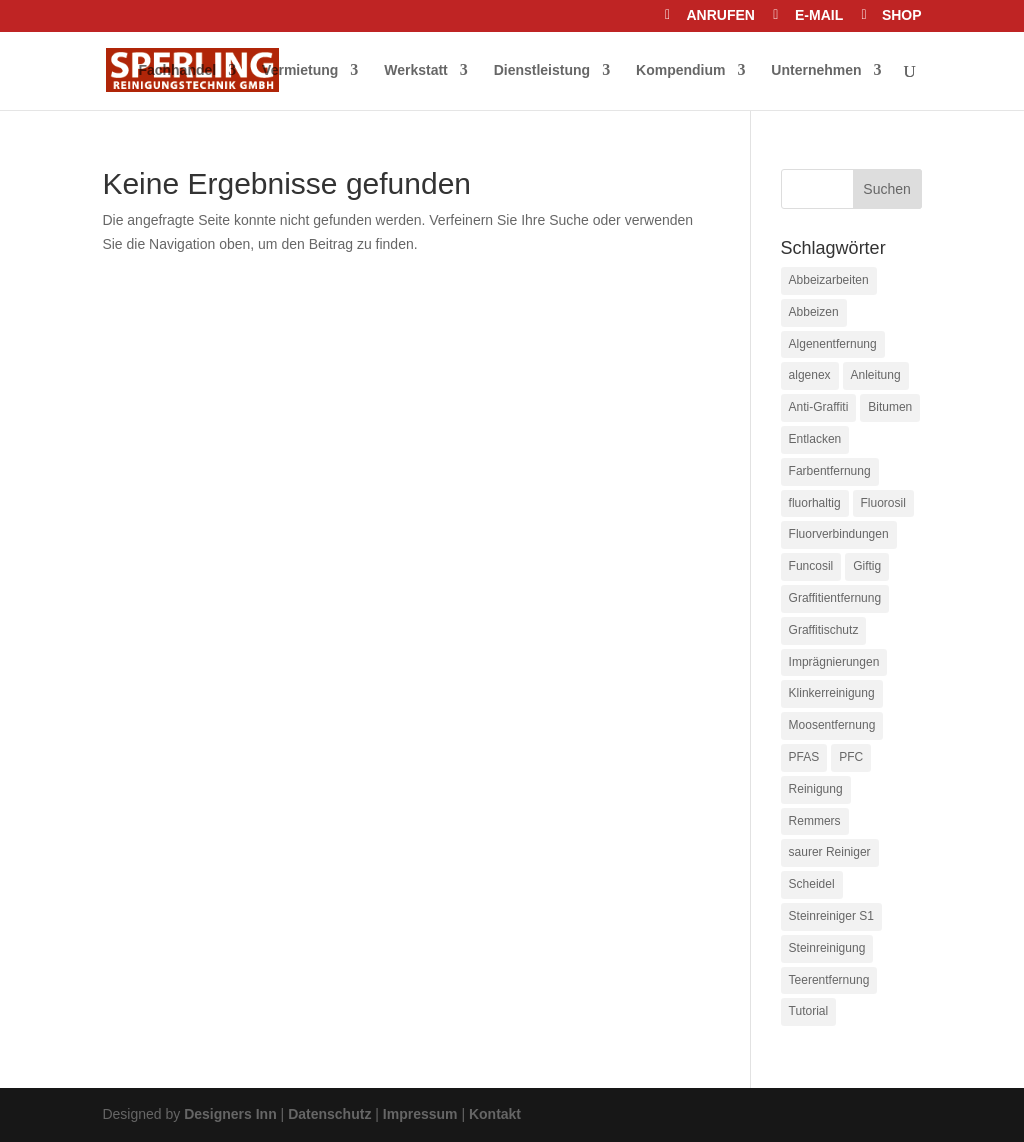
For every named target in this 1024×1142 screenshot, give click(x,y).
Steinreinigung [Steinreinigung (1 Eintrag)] (827, 948)
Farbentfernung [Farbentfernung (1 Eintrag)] (830, 471)
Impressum (420, 1114)
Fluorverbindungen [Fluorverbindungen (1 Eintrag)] (839, 534)
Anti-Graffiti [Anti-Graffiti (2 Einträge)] (819, 407)
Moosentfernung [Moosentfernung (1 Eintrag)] (832, 725)
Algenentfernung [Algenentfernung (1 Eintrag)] (833, 344)
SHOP (902, 16)
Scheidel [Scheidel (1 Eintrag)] (812, 884)
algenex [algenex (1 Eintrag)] (810, 375)
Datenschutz (329, 1114)
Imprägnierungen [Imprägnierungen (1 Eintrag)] (834, 662)
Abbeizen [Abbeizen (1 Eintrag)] (814, 312)
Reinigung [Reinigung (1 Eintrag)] (816, 789)
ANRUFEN (720, 16)
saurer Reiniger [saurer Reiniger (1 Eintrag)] (830, 852)
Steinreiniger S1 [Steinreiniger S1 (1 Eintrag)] (831, 916)
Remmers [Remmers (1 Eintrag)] (815, 821)
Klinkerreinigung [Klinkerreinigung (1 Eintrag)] (832, 693)
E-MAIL (819, 16)
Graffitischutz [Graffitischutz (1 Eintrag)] (824, 630)
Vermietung (300, 70)
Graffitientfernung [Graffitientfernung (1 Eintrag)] (835, 598)
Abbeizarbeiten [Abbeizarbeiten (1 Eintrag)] (829, 280)
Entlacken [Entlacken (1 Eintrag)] (815, 439)
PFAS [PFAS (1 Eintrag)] (804, 757)
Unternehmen (816, 70)
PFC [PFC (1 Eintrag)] (851, 757)
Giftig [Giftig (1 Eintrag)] (867, 566)
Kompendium (680, 70)
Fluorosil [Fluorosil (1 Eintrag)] (883, 503)
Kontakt (495, 1114)
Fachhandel (177, 70)
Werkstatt (416, 70)
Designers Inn (230, 1114)
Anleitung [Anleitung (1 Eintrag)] (876, 375)
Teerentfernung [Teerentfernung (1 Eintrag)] (829, 980)
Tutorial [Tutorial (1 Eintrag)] (809, 1011)
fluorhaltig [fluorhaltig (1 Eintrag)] (815, 503)
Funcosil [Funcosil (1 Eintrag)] (811, 566)
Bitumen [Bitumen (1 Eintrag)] (890, 407)
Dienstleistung (542, 70)
